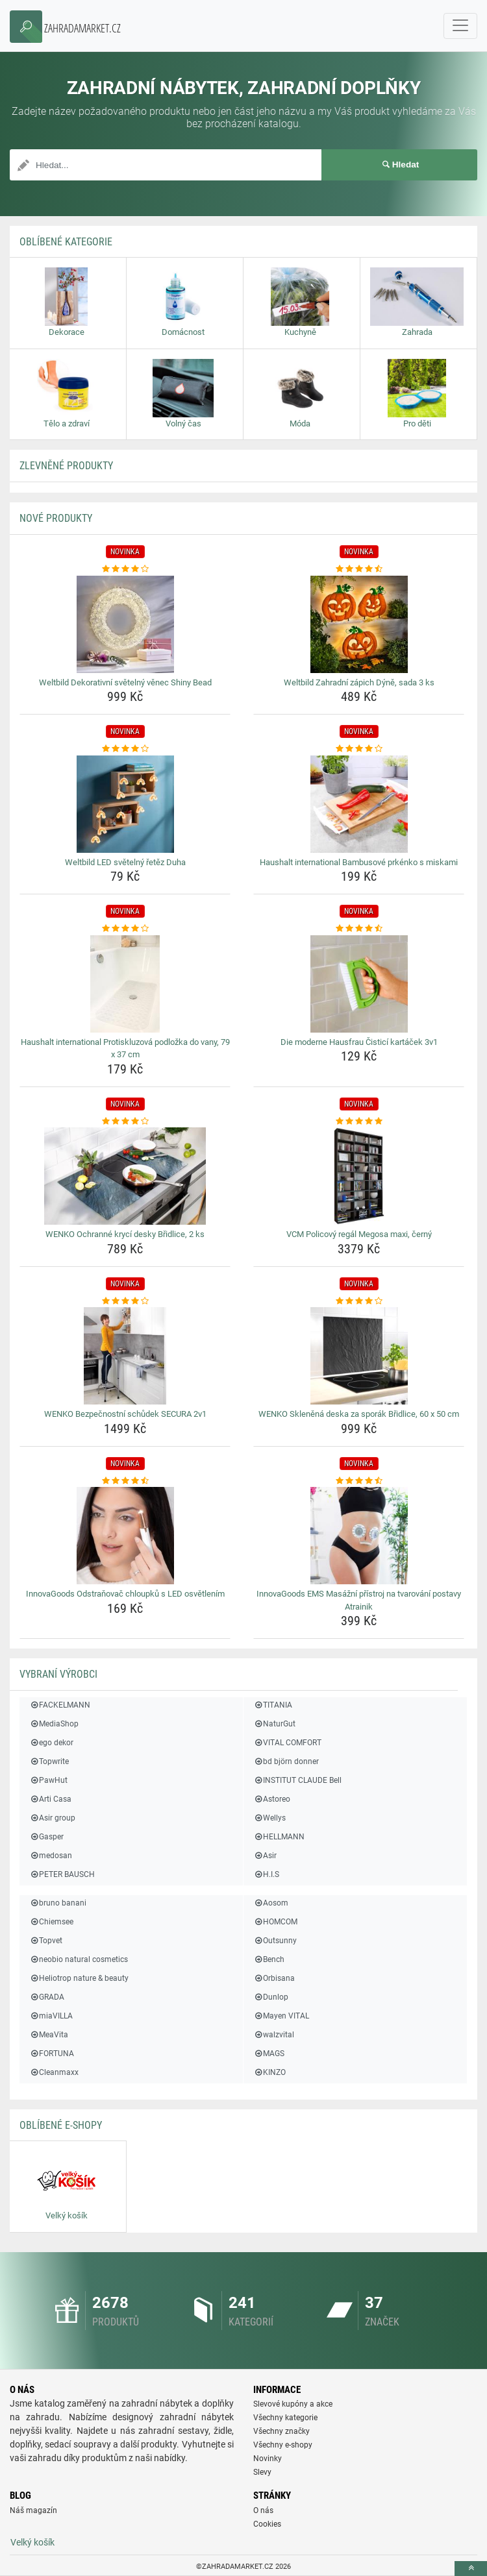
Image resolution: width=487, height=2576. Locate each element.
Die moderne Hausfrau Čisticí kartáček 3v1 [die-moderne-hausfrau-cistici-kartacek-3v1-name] (359, 1042)
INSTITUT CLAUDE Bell (297, 1780)
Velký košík (32, 2542)
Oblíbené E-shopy (60, 2125)
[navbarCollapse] (460, 26)
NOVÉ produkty (55, 518)
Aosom (270, 1902)
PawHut (48, 1780)
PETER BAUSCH (62, 1874)
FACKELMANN (59, 1705)
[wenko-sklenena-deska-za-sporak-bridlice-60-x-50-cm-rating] (359, 1301)
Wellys (269, 1817)
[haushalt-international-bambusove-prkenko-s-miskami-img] (359, 804)
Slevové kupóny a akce (292, 2404)
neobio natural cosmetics (78, 1959)
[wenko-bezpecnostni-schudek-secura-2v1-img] (125, 1356)
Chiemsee (51, 1921)
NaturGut (274, 1723)
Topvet (45, 1940)
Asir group (52, 1817)
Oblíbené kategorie (65, 242)
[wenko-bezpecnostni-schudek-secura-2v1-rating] (125, 1301)
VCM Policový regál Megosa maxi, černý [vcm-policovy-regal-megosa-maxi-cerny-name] (359, 1234)
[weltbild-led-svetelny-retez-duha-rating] (125, 748)
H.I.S (266, 1874)
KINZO (269, 2072)
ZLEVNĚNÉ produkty (66, 466)
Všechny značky (281, 2431)
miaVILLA (51, 2015)
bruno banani (57, 1902)
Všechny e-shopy (282, 2444)
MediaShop (54, 1723)
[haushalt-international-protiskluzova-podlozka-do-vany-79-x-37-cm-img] (125, 984)
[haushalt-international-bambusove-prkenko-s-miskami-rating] (359, 748)
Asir (265, 1855)
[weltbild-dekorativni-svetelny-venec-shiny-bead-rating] (125, 569)
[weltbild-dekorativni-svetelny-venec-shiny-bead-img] (125, 624)
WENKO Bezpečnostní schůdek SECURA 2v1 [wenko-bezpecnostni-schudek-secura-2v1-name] (125, 1414)
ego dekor (51, 1742)
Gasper (46, 1836)
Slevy (262, 2472)
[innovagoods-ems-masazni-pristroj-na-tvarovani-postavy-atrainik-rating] (359, 1481)
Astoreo (271, 1799)
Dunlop (270, 1997)
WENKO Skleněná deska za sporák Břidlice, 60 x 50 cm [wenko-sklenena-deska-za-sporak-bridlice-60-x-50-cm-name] (358, 1414)
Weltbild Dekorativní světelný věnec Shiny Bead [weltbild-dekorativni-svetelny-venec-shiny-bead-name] (125, 682)
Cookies (267, 2524)
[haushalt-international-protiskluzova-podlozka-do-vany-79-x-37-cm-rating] (125, 928)
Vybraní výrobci (58, 1674)
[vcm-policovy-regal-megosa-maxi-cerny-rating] (359, 1121)
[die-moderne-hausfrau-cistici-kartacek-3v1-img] (359, 984)
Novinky (267, 2458)
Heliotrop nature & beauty (79, 1978)
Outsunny (275, 1940)
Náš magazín (33, 2510)
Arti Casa (50, 1799)
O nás (263, 2510)
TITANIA (272, 1705)
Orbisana (274, 1978)
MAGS (268, 2053)
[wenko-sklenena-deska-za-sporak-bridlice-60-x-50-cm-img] (359, 1356)
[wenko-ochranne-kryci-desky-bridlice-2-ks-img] (125, 1176)
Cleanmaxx (54, 2072)
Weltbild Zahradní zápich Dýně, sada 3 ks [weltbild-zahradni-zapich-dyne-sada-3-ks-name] (359, 682)
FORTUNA (51, 2053)
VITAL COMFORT (287, 1742)
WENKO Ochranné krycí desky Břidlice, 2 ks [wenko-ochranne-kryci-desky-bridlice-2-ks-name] (125, 1234)
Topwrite (49, 1761)
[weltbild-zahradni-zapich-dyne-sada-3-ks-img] (359, 624)
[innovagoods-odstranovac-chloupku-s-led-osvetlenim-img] (125, 1535)
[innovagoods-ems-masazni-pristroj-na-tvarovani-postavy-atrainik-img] (359, 1535)
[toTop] (471, 2568)
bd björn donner (286, 1761)
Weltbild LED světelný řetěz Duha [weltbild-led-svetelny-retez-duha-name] (125, 862)
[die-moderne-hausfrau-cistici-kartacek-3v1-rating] (359, 928)
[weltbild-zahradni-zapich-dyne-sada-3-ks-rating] (359, 569)
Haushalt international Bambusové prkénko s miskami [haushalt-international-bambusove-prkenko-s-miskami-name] (359, 862)
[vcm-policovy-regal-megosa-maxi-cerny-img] (359, 1176)
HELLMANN (279, 1836)
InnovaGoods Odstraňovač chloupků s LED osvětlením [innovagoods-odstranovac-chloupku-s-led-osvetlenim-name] (125, 1594)
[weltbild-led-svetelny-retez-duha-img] (125, 804)
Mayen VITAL (281, 2015)
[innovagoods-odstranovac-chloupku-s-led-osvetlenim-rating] (125, 1481)
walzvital (273, 2034)
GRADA (46, 1997)
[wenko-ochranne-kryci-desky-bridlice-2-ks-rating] (125, 1121)
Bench (268, 1959)
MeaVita (48, 2034)
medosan (50, 1855)
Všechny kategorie (285, 2417)
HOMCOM (275, 1921)
